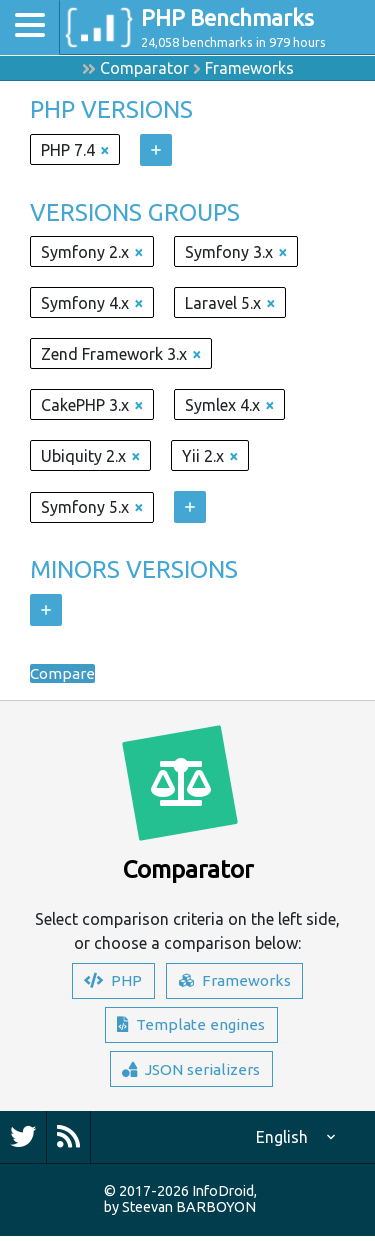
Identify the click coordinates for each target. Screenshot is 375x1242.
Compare (63, 673)
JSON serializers (191, 1074)
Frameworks (249, 68)
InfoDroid (223, 1197)
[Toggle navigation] (30, 27)
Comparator (144, 68)
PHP (112, 982)
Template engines (191, 1028)
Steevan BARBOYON (189, 1213)
